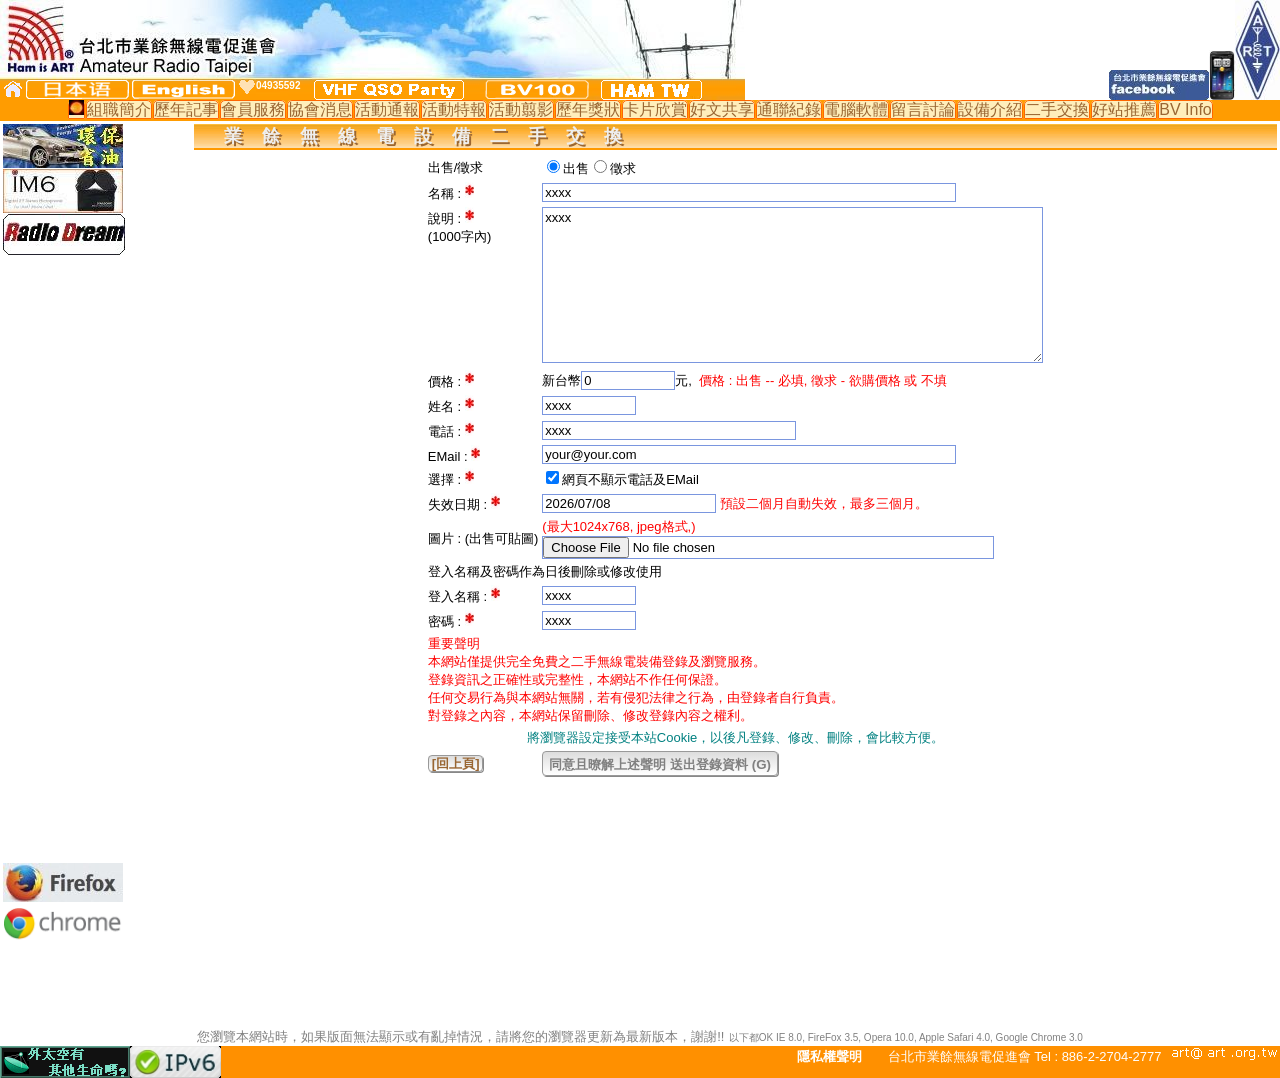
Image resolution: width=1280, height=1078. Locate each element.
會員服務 (253, 109)
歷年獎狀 (588, 109)
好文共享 (722, 109)
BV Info (1185, 109)
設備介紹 (990, 109)
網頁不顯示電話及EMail (630, 479)
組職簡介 (119, 109)
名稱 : (446, 193)
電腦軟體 (856, 109)
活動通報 (387, 109)
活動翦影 (521, 109)
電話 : (446, 431)
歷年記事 (186, 109)
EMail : (449, 456)
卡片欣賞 (655, 109)
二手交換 (1057, 109)
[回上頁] (456, 763)
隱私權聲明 (829, 1056)
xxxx (792, 285)
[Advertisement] (63, 559)
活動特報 (454, 109)
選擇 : (446, 479)
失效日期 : (459, 504)
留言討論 (923, 109)
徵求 (623, 168)
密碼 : (446, 621)
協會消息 (320, 109)
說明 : (446, 218)
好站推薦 (1124, 109)
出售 (576, 168)
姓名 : (446, 406)
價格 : (446, 381)
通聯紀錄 (789, 109)
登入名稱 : (459, 596)
